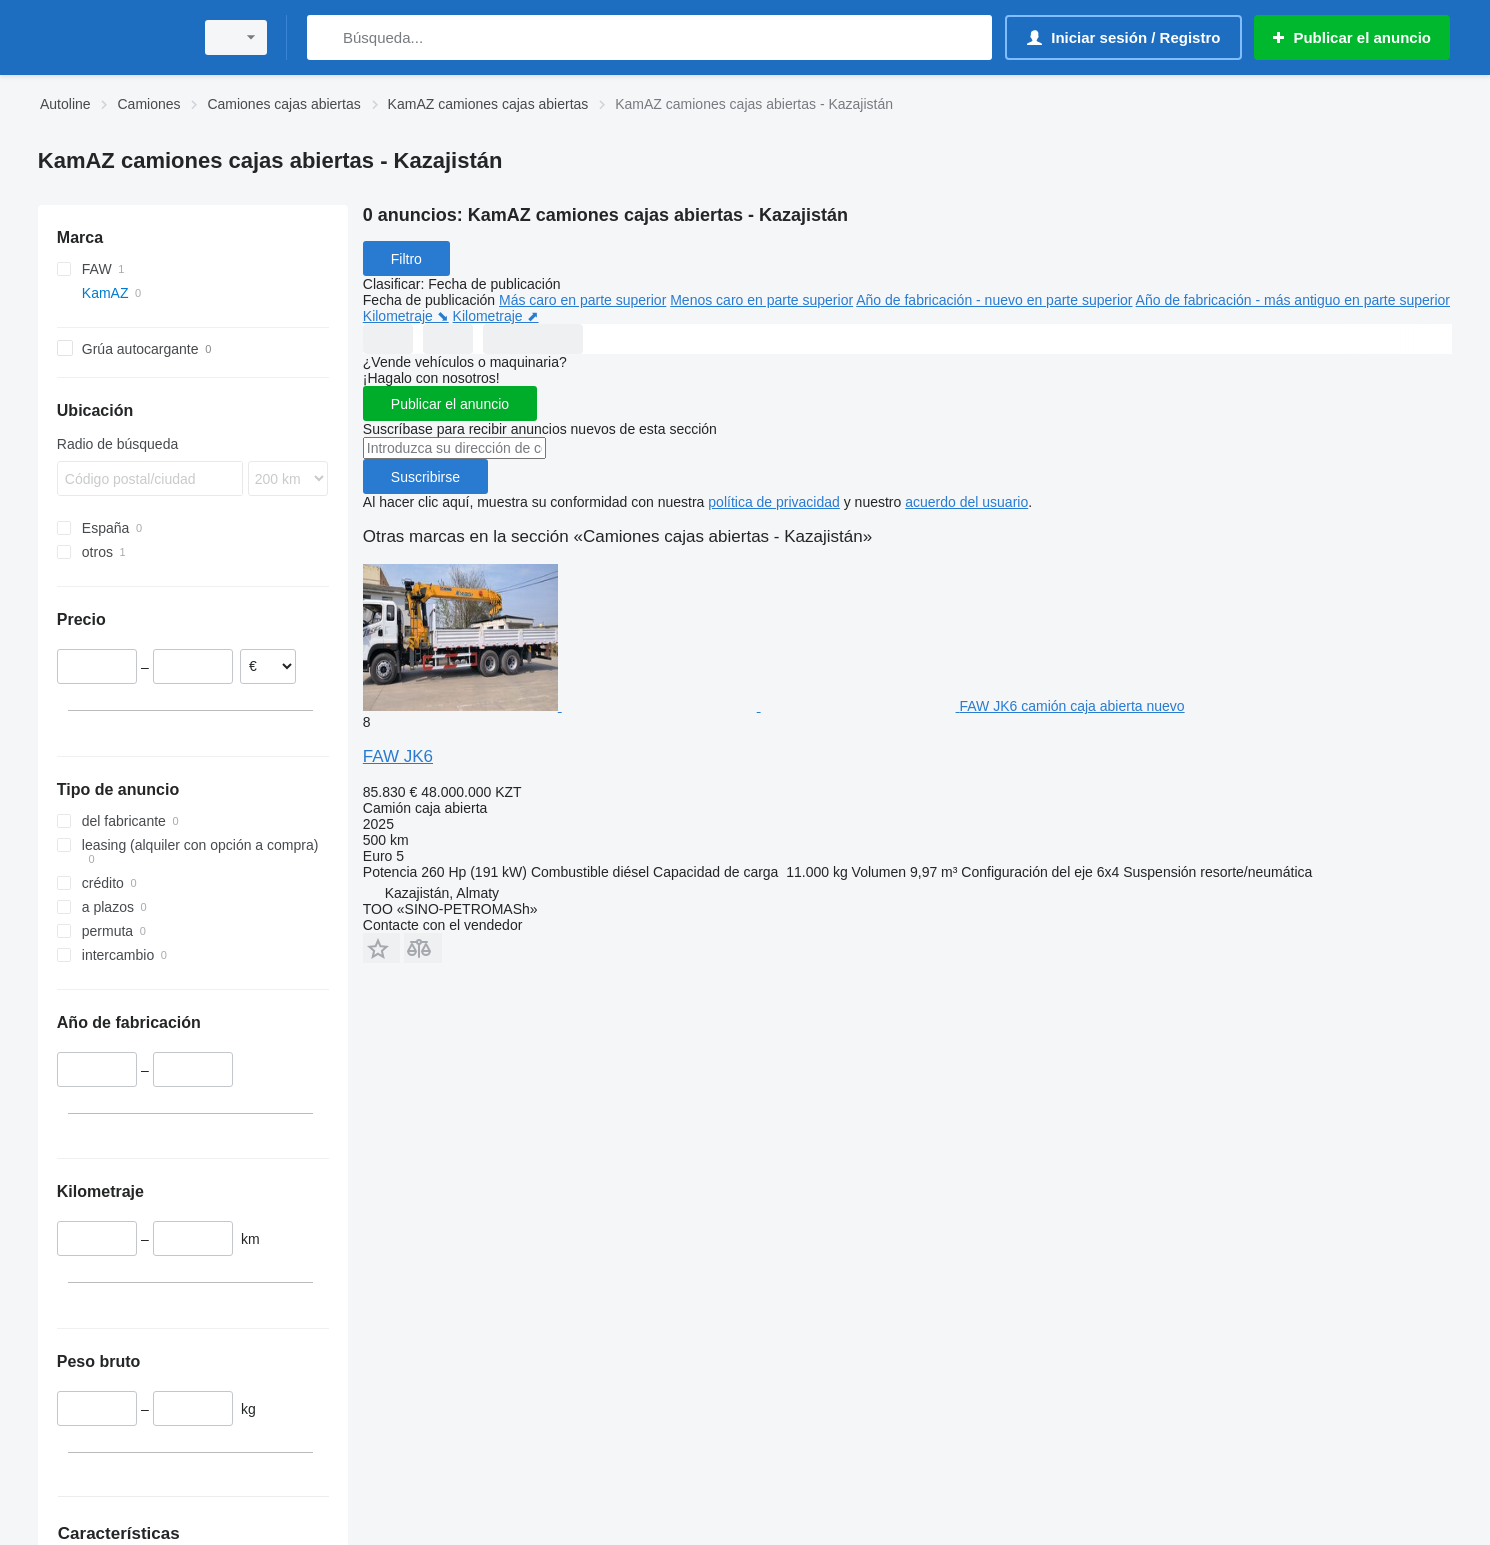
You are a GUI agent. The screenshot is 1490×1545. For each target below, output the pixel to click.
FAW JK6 (398, 756)
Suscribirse (425, 477)
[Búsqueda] (326, 37)
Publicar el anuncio (450, 404)
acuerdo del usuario (966, 502)
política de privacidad (774, 502)
